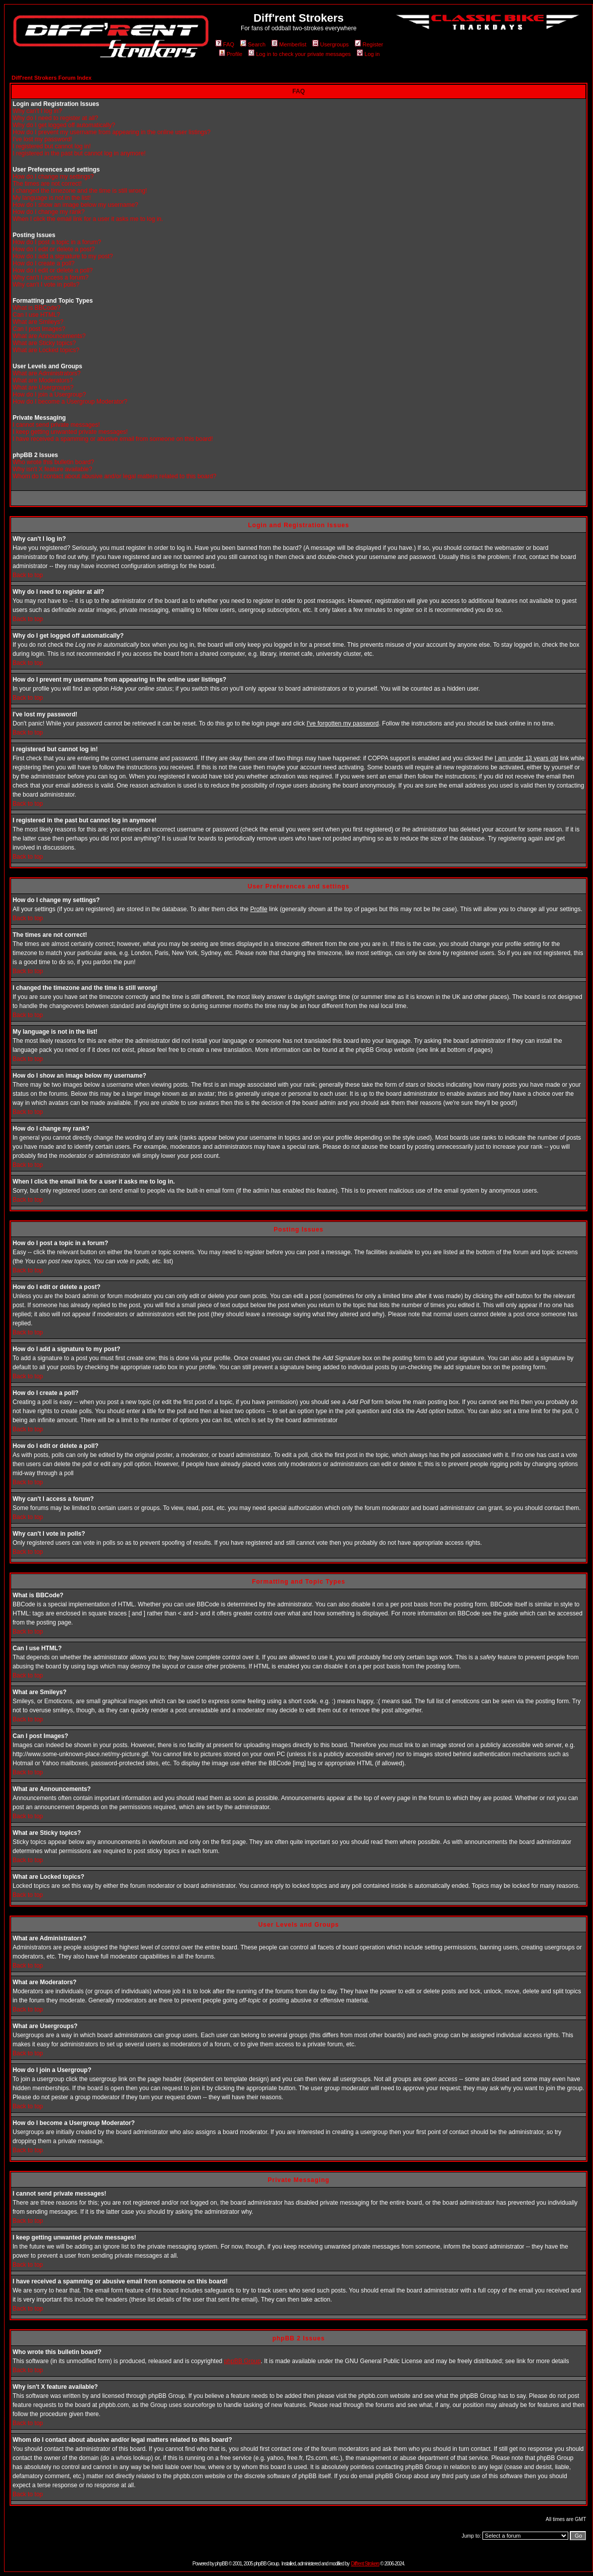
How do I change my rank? (49, 211)
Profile (230, 54)
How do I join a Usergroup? (49, 394)
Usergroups (330, 44)
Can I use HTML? (36, 314)
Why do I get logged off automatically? (64, 125)
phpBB (221, 2563)
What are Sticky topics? (44, 343)
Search (252, 44)
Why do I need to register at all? (55, 118)
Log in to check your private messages (299, 54)
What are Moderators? (43, 380)
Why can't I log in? (37, 111)
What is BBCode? (37, 307)
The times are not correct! (47, 183)
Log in (368, 54)
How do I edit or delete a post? (54, 249)
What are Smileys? (38, 321)
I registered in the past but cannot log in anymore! (79, 153)
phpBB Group (242, 2361)
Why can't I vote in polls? (46, 284)
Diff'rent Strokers (365, 2563)
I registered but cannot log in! (52, 146)
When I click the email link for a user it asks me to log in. (88, 218)
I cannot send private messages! (56, 424)
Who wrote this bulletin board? (53, 462)
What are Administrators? (47, 373)
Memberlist (289, 44)
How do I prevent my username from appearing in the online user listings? (111, 132)
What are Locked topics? (46, 350)
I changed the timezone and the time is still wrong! (80, 190)
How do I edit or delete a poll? (53, 270)
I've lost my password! (42, 139)
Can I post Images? (39, 328)
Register (369, 44)
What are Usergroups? (43, 387)
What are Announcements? (49, 336)
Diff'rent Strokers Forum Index (51, 78)
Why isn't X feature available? (52, 469)
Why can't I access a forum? (50, 277)
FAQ (224, 44)
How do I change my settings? (53, 176)
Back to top (28, 575)
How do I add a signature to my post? (63, 256)
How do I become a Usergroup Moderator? (70, 401)
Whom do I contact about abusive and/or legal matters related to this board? (115, 476)
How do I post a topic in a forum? (57, 242)
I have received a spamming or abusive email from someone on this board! (113, 438)
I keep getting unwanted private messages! (70, 431)
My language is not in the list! (52, 197)
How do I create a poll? (44, 263)
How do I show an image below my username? (75, 204)
